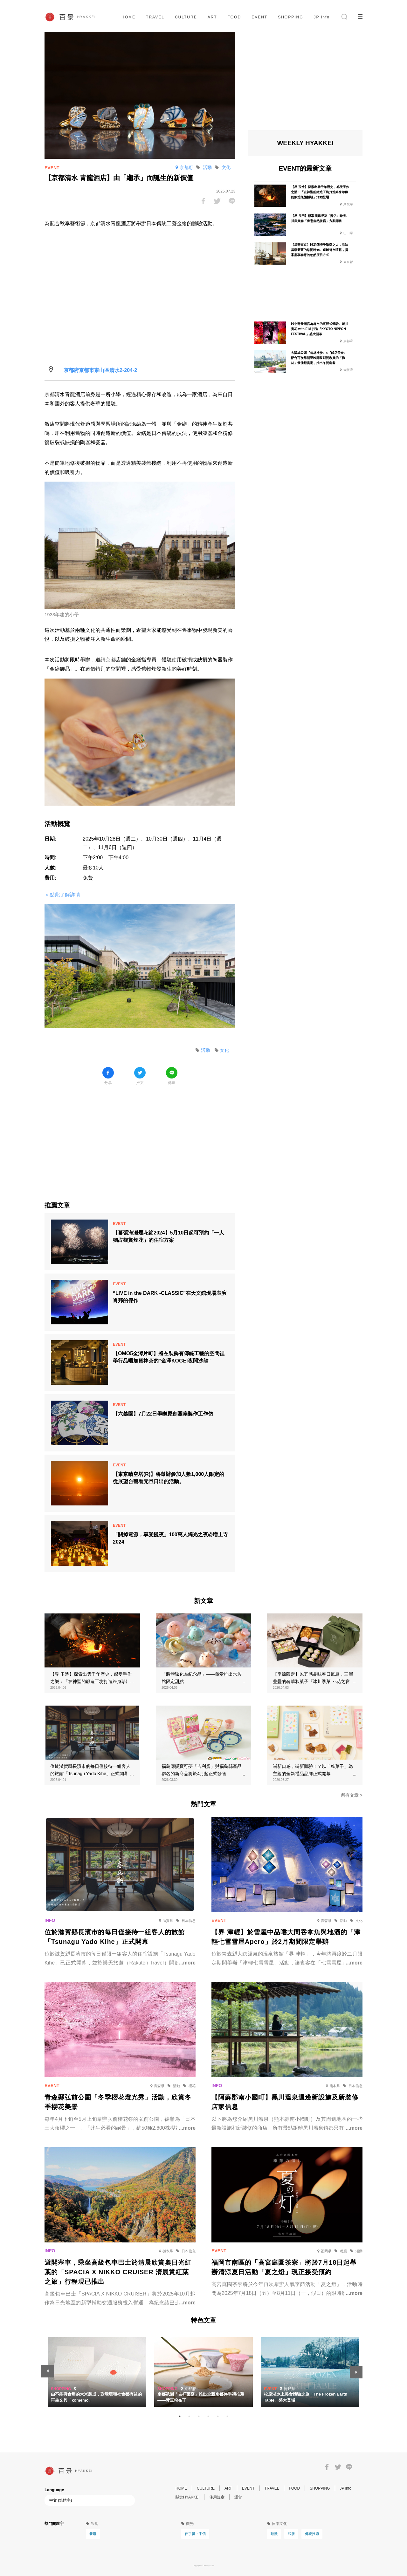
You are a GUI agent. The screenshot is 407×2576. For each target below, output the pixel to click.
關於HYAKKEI (187, 2497)
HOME (128, 17)
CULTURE (186, 17)
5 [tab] (218, 2416)
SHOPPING (290, 17)
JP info (322, 17)
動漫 (274, 2534)
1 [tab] (179, 2416)
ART (212, 17)
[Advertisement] (140, 1138)
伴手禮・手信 (195, 2534)
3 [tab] (199, 2416)
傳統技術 (312, 2534)
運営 (238, 2497)
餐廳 (92, 2534)
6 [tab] (227, 2416)
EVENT (259, 17)
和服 (291, 2534)
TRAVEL (155, 17)
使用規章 (216, 2497)
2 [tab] (189, 2416)
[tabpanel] (203, 2372)
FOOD (234, 17)
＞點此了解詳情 (62, 894)
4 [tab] (208, 2416)
